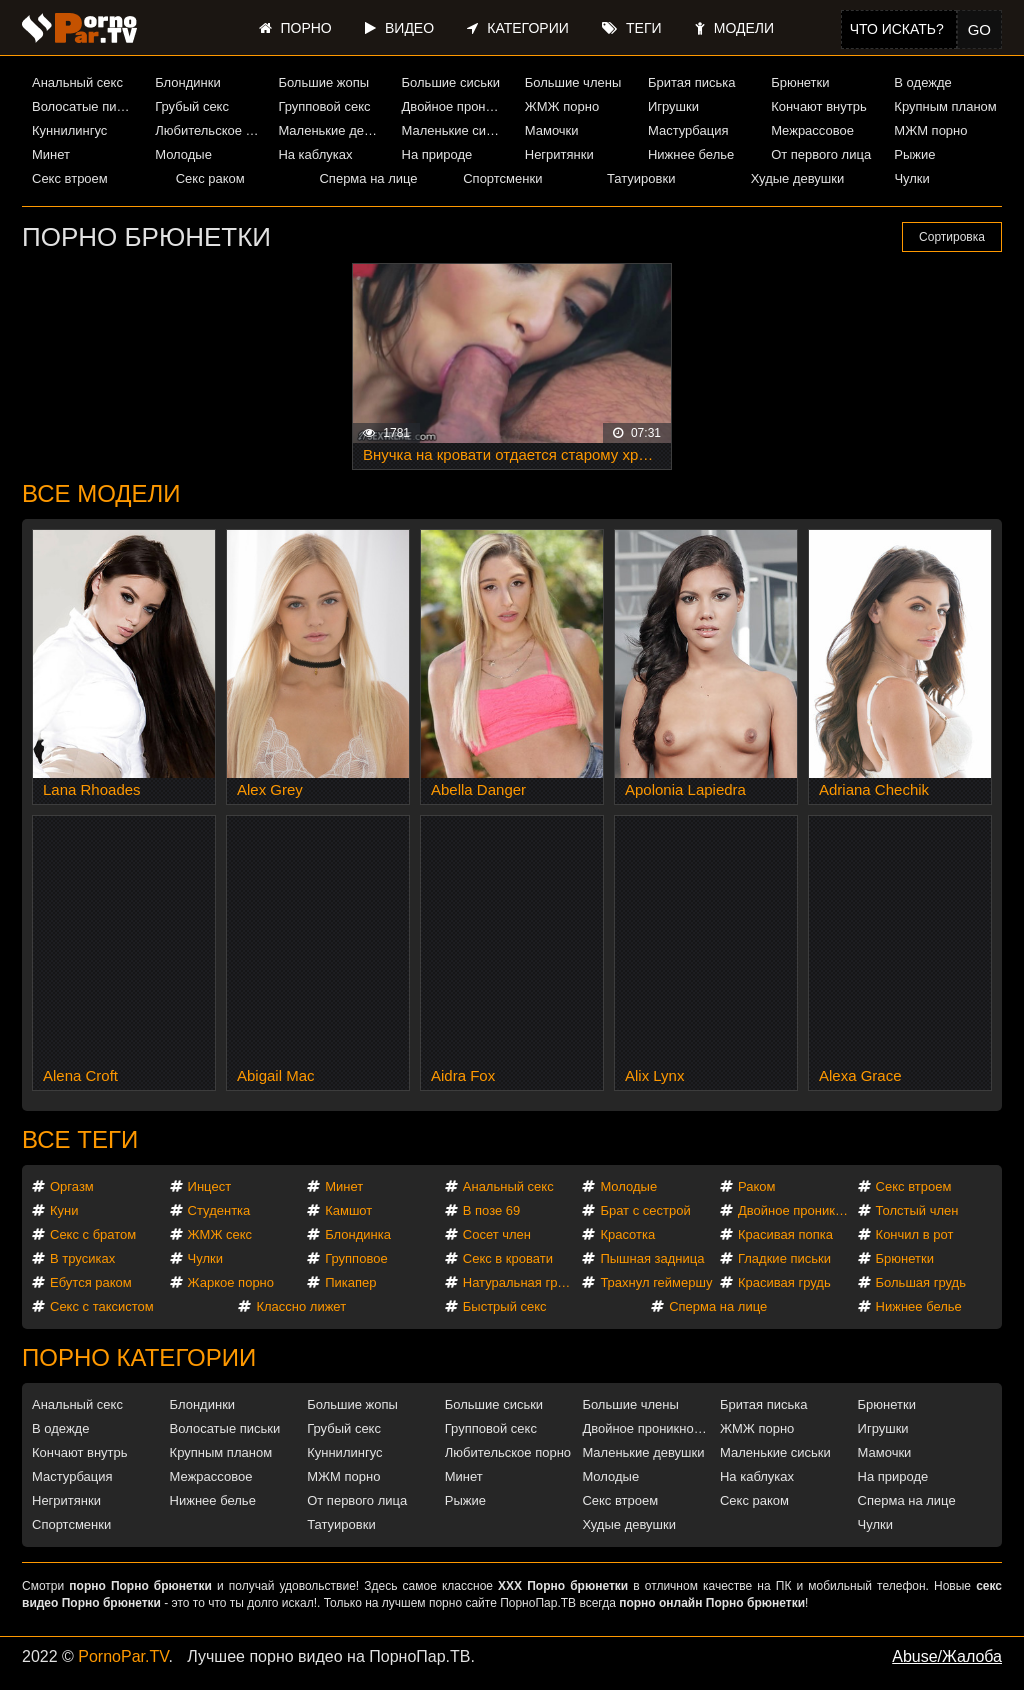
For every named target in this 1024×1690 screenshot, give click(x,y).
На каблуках (315, 154)
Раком (756, 1186)
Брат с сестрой (645, 1210)
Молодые (183, 154)
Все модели (101, 493)
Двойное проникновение (456, 106)
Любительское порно (209, 130)
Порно (295, 28)
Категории (517, 28)
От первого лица (821, 154)
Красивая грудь (784, 1282)
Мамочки (552, 130)
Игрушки (673, 106)
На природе (437, 154)
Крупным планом (945, 106)
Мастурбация (688, 130)
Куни (64, 1210)
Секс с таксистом (102, 1306)
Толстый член (917, 1210)
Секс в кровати (508, 1258)
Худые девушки (798, 178)
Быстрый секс (505, 1306)
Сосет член (497, 1234)
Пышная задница (652, 1258)
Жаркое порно (231, 1282)
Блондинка (358, 1234)
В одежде (922, 82)
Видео (399, 28)
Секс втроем (70, 178)
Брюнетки (800, 82)
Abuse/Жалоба (947, 1656)
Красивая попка (785, 1234)
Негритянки (559, 154)
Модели (734, 28)
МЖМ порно (930, 130)
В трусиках (82, 1258)
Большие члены (573, 82)
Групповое (356, 1258)
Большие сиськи (451, 82)
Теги (631, 28)
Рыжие (914, 154)
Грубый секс (192, 106)
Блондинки (188, 82)
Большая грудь (921, 1282)
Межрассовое (812, 130)
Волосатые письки (86, 106)
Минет (51, 154)
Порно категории (139, 1357)
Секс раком (210, 178)
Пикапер (350, 1282)
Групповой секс (324, 106)
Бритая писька (692, 82)
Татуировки (641, 178)
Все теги (80, 1139)
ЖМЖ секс (220, 1234)
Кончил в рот (915, 1234)
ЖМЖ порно (562, 106)
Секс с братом (93, 1234)
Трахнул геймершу (656, 1282)
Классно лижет (301, 1306)
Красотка (627, 1234)
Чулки (911, 178)
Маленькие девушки (332, 130)
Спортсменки (502, 178)
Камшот (348, 1210)
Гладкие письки (784, 1258)
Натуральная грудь (520, 1282)
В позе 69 (492, 1210)
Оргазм (72, 1186)
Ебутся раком (91, 1282)
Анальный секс (77, 82)
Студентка (219, 1210)
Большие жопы (323, 82)
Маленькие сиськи (456, 130)
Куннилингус (69, 130)
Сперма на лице (368, 178)
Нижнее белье (691, 154)
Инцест (210, 1186)
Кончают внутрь (819, 106)
